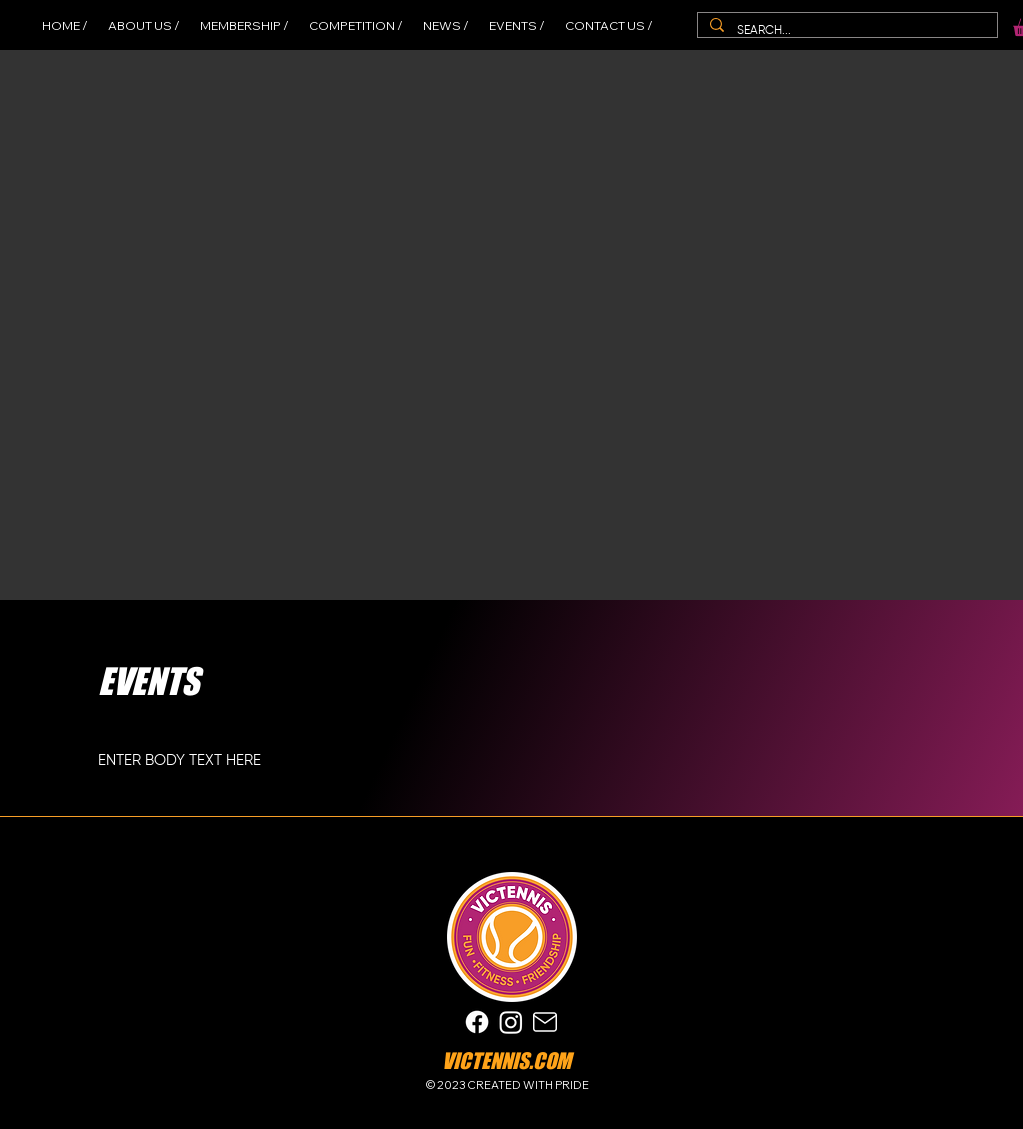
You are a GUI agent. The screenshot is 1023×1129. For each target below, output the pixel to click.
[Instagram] (511, 1022)
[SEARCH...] (846, 31)
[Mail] (545, 1022)
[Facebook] (477, 1022)
